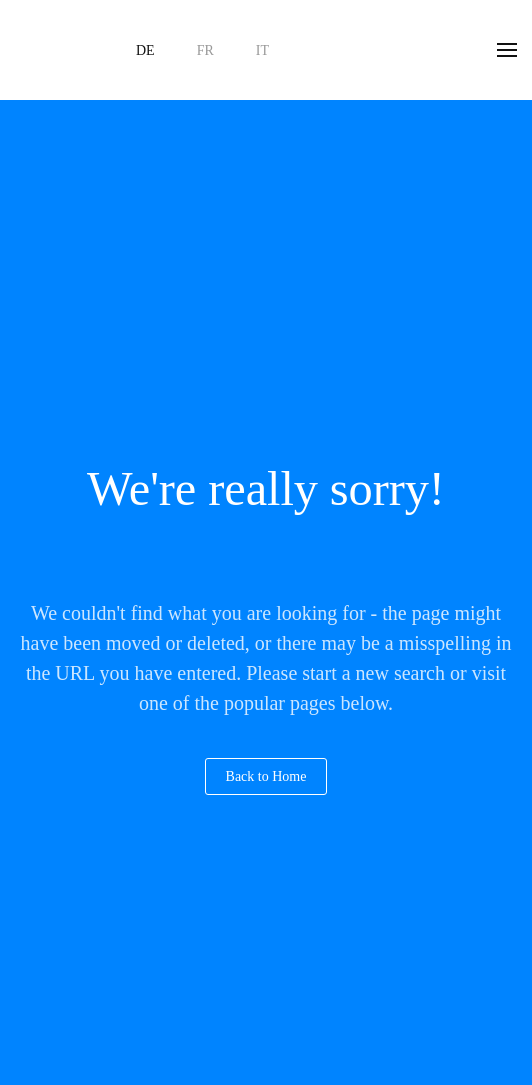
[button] (507, 50)
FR (205, 50)
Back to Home (266, 776)
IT (262, 50)
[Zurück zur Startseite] (55, 50)
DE (145, 50)
